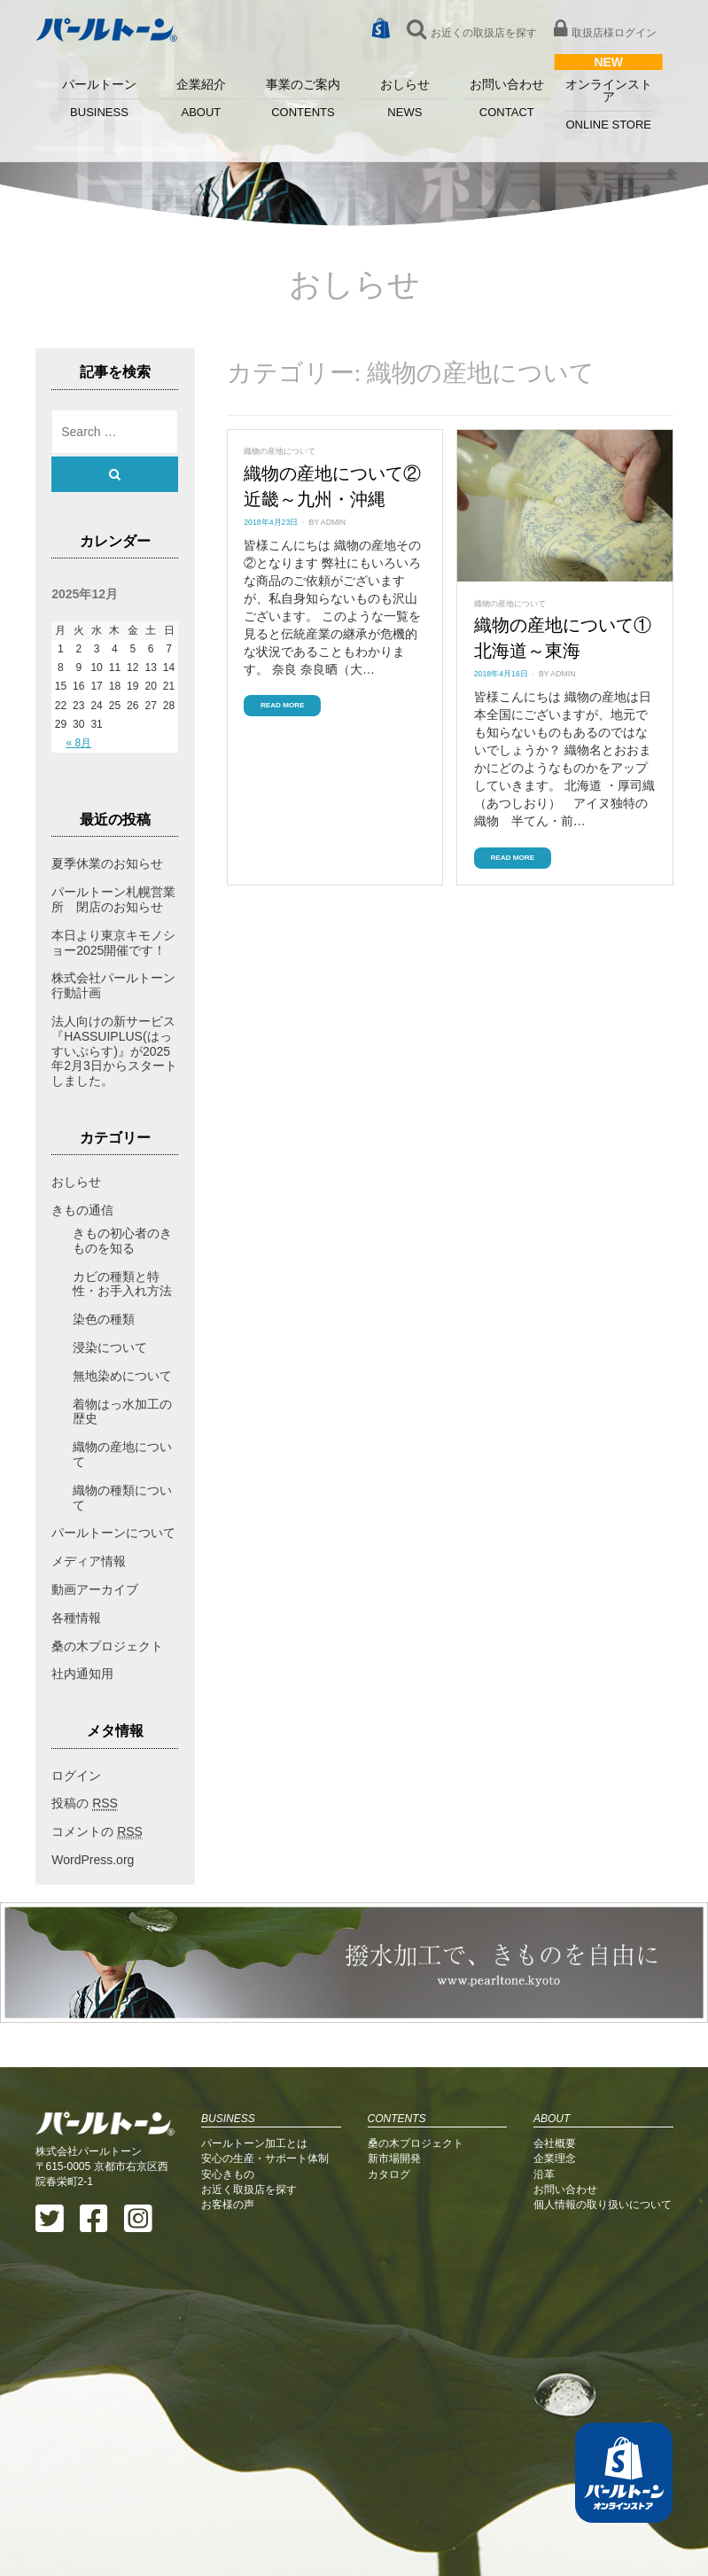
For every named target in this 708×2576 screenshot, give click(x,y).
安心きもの (227, 2174)
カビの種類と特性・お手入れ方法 (122, 1284)
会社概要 (554, 2143)
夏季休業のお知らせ (107, 863)
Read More (283, 705)
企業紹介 (201, 98)
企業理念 (554, 2158)
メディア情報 (88, 1561)
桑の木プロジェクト (107, 1646)
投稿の (84, 1803)
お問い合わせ (506, 98)
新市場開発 (394, 2158)
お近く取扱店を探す (249, 2189)
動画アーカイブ (94, 1589)
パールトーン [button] (100, 98)
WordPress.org (92, 1860)
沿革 (544, 2174)
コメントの (97, 1831)
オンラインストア (608, 104)
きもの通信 (82, 1210)
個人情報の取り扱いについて (602, 2204)
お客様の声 (227, 2204)
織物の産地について (279, 451)
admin (333, 522)
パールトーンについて (113, 1533)
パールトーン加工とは (254, 2143)
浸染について (110, 1347)
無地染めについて (122, 1376)
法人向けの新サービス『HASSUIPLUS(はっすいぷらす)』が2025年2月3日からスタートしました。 (114, 1051)
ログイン (76, 1775)
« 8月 (78, 743)
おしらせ (404, 98)
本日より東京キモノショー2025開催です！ (113, 942)
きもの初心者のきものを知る (122, 1240)
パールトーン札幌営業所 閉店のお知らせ (113, 899)
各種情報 (76, 1618)
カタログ (389, 2174)
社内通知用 (82, 1674)
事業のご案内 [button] (302, 98)
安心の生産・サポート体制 (265, 2158)
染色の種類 (104, 1319)
